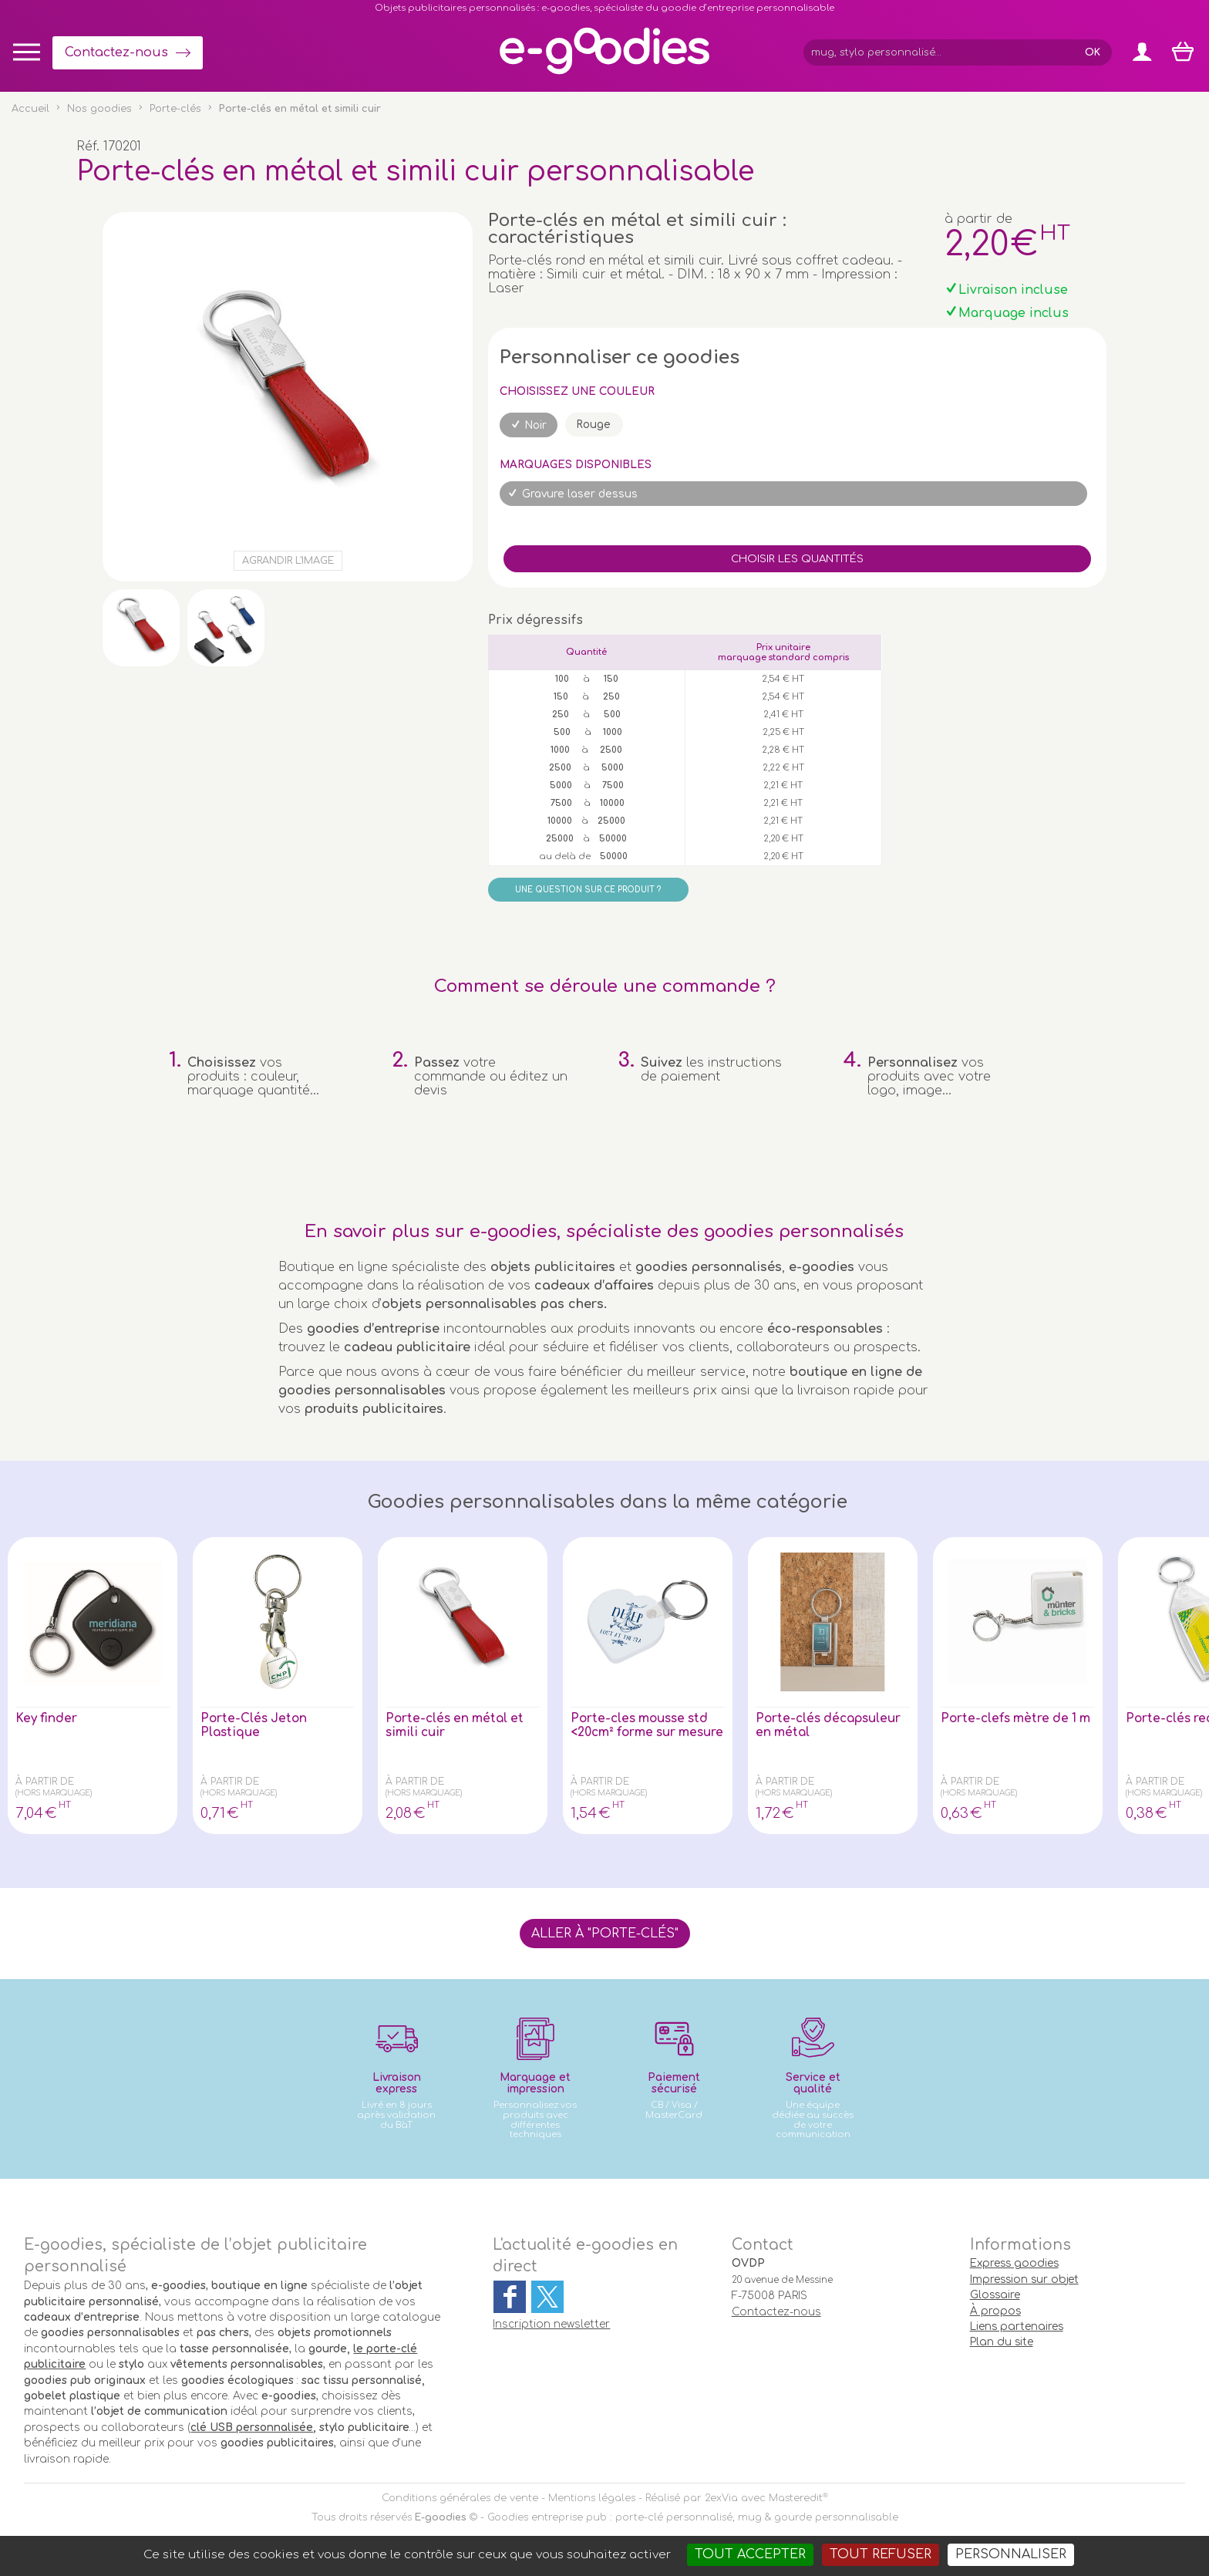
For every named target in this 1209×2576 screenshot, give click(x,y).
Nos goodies (99, 108)
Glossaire (995, 2295)
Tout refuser (880, 2554)
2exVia (721, 2498)
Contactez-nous (116, 52)
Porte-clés (175, 108)
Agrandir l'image (288, 560)
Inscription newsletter (551, 2324)
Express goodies (1014, 2263)
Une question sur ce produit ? (588, 889)
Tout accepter (750, 2554)
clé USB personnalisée (251, 2427)
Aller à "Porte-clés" (605, 1933)
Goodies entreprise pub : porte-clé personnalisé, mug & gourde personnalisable (692, 2517)
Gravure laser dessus (580, 494)
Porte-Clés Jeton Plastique (255, 1725)
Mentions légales (591, 2498)
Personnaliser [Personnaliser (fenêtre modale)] (1010, 2554)
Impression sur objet (1024, 2279)
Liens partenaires (1016, 2326)
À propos (995, 2311)
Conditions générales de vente (460, 2498)
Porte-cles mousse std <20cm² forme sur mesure (643, 1732)
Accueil (30, 108)
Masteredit (796, 2498)
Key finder (47, 1718)
